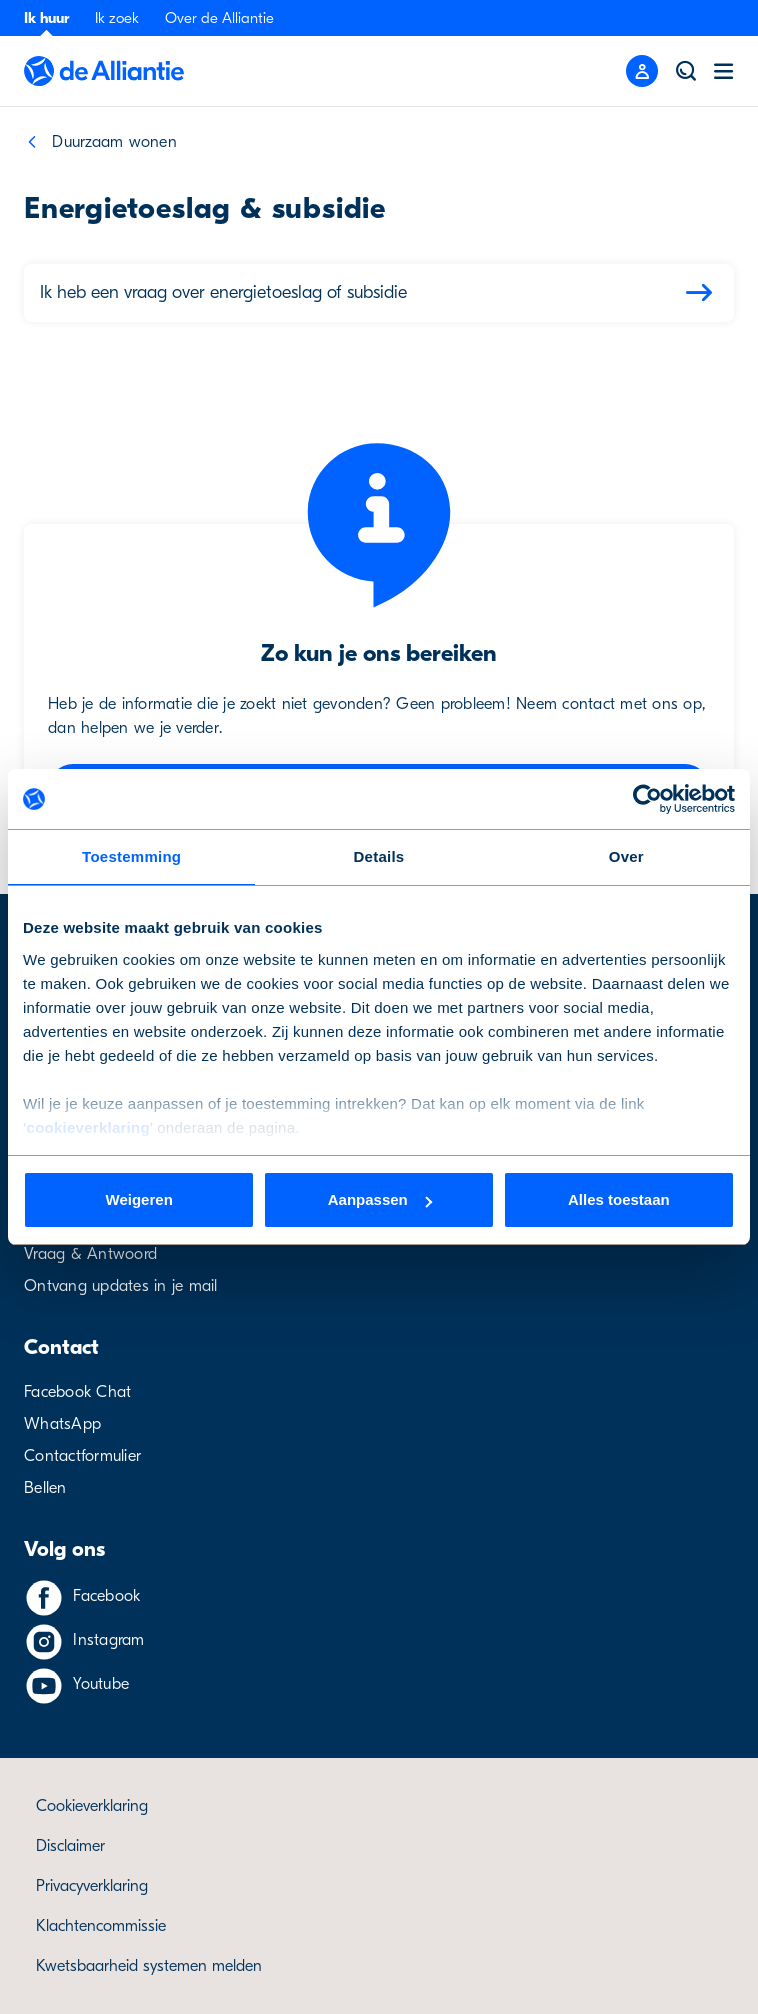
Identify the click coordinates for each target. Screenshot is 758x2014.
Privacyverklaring (92, 1886)
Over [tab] (626, 856)
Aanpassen (380, 1199)
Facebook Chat (77, 1392)
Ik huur (46, 18)
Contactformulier (82, 1456)
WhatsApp (62, 1424)
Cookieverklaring (92, 1806)
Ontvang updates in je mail (121, 1286)
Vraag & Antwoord (90, 1254)
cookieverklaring (88, 1127)
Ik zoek (117, 18)
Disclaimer (70, 1846)
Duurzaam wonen (114, 142)
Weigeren (139, 1199)
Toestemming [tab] (131, 856)
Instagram (108, 1640)
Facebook (106, 1596)
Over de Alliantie (219, 18)
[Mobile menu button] (642, 71)
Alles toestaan (619, 1199)
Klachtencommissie (101, 1926)
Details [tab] (379, 856)
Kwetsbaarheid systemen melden (149, 1966)
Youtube (101, 1684)
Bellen (45, 1488)
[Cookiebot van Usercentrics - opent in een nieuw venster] (647, 799)
